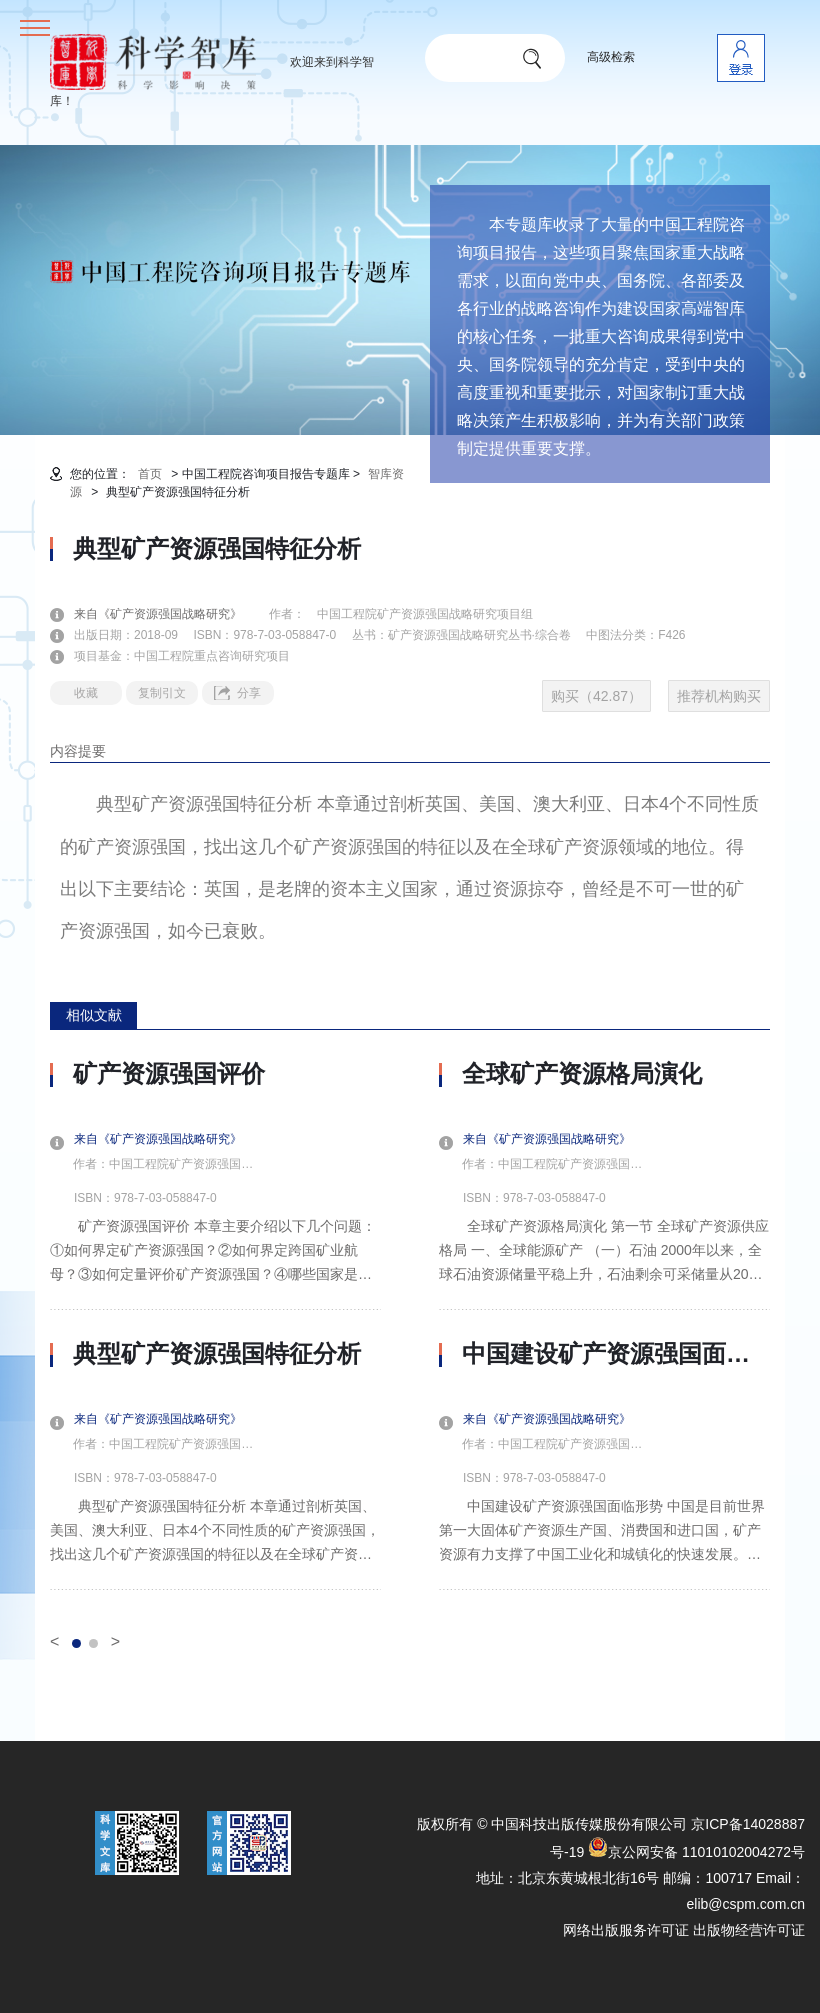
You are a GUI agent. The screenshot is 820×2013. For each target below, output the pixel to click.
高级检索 (611, 57)
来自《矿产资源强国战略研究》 (170, 614)
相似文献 (94, 1015)
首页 (150, 474)
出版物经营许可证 (749, 1930)
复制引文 (162, 693)
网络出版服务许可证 (626, 1930)
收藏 (86, 693)
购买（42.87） (596, 696)
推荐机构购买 (719, 696)
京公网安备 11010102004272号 (696, 1852)
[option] (215, 1325)
